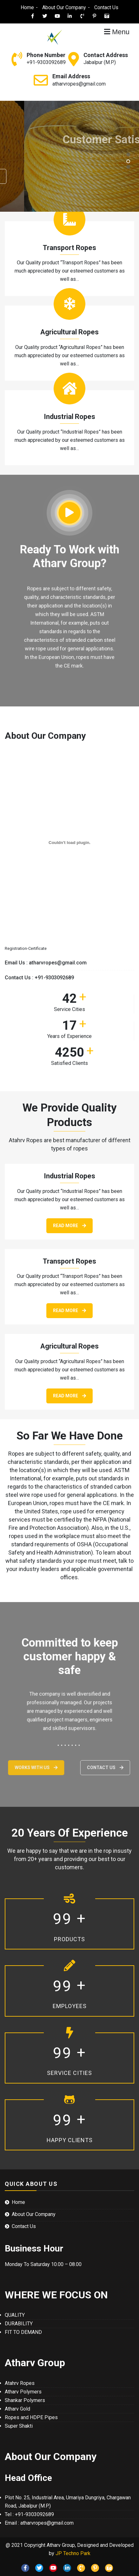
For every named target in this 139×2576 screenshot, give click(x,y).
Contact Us (106, 7)
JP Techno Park (73, 2553)
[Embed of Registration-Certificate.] (69, 842)
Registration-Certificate (26, 948)
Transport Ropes (69, 248)
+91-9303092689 (46, 62)
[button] (128, 154)
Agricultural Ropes (69, 332)
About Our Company (64, 7)
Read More (69, 1225)
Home (27, 7)
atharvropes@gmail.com (79, 84)
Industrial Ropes (69, 417)
